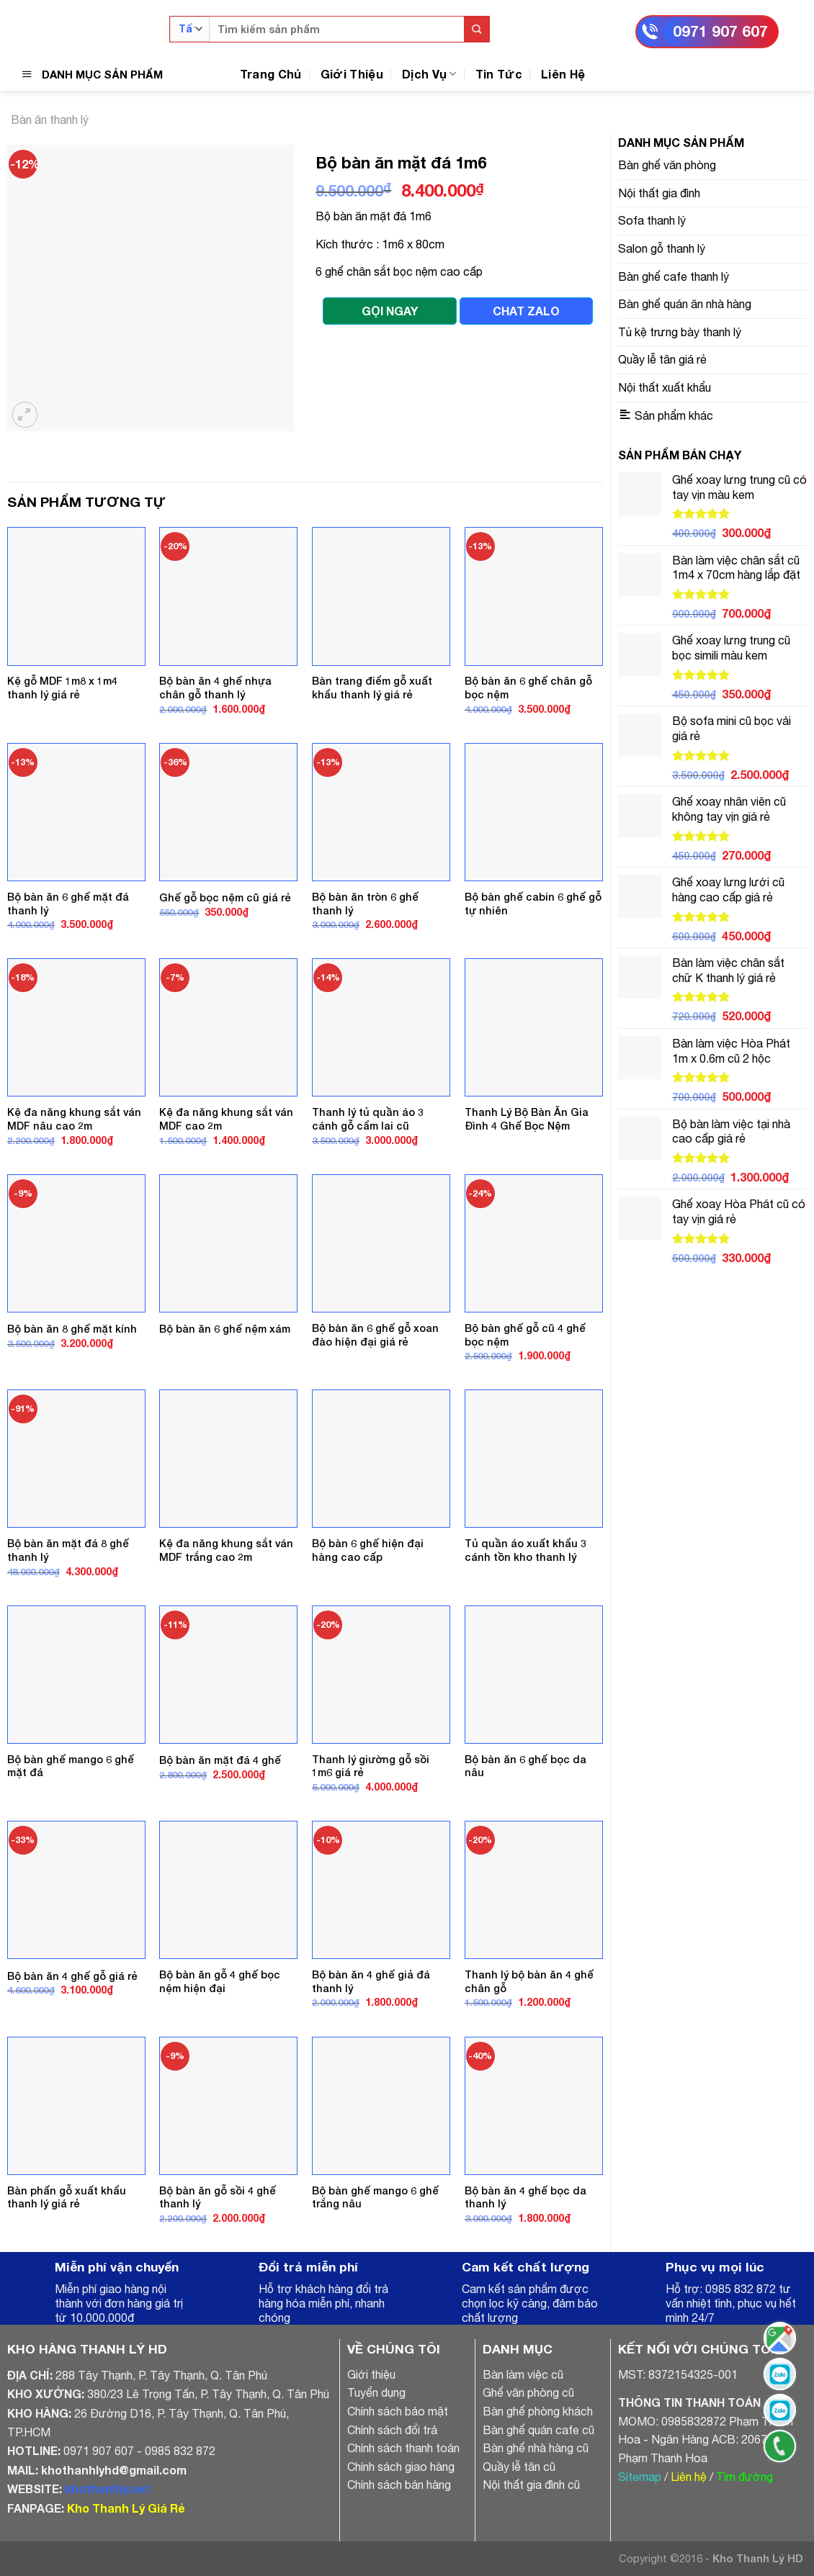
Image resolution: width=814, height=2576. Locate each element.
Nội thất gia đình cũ (531, 2484)
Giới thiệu (371, 2374)
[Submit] (476, 29)
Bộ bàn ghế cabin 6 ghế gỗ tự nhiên (533, 904)
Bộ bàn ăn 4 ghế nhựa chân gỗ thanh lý (215, 688)
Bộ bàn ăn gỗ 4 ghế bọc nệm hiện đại (219, 1981)
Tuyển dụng (376, 2392)
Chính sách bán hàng (399, 2484)
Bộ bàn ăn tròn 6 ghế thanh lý (365, 904)
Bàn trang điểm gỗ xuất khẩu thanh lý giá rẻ (372, 688)
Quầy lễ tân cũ (519, 2466)
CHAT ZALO (526, 311)
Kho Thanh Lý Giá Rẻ (125, 2508)
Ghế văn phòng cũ (528, 2392)
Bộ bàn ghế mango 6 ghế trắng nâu (375, 2197)
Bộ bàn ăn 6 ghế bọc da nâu (525, 1766)
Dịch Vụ (429, 74)
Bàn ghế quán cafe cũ (538, 2429)
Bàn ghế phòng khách (538, 2411)
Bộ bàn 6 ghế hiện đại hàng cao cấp (368, 1550)
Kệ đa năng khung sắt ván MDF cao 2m (226, 1119)
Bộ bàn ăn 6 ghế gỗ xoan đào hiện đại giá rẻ (375, 1335)
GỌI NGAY (390, 311)
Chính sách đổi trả (392, 2429)
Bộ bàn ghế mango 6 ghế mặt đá (70, 1766)
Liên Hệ (563, 74)
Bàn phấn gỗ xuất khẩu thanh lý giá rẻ (66, 2197)
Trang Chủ (271, 74)
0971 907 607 (720, 31)
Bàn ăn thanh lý (50, 119)
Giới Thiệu (352, 74)
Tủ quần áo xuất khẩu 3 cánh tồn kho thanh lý (525, 1550)
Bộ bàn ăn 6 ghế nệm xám (224, 1329)
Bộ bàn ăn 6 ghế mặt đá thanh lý (68, 904)
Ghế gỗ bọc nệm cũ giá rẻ (225, 897)
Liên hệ (689, 2476)
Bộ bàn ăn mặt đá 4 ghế (220, 1760)
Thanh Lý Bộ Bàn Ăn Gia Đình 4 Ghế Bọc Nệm (527, 1119)
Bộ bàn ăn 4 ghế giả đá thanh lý (371, 1981)
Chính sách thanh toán (403, 2447)
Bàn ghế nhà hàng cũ (536, 2447)
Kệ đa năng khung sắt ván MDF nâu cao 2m (74, 1119)
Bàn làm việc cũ (523, 2374)
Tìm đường (744, 2476)
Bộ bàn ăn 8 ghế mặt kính (72, 1329)
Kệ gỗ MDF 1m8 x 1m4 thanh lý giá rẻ (62, 688)
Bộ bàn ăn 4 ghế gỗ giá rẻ (72, 1976)
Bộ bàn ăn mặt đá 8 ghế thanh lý (68, 1550)
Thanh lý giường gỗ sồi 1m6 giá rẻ (370, 1766)
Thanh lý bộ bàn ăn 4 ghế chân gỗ (529, 1981)
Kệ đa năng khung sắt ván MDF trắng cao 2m (226, 1550)
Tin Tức (498, 74)
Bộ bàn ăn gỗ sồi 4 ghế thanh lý (217, 2197)
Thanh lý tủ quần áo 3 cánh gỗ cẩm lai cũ (368, 1119)
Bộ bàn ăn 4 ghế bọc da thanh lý (525, 2197)
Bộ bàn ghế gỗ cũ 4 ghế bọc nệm (525, 1335)
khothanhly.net (107, 2488)
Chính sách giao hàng (401, 2466)
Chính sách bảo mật (397, 2411)
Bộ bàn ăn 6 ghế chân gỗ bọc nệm (528, 688)
